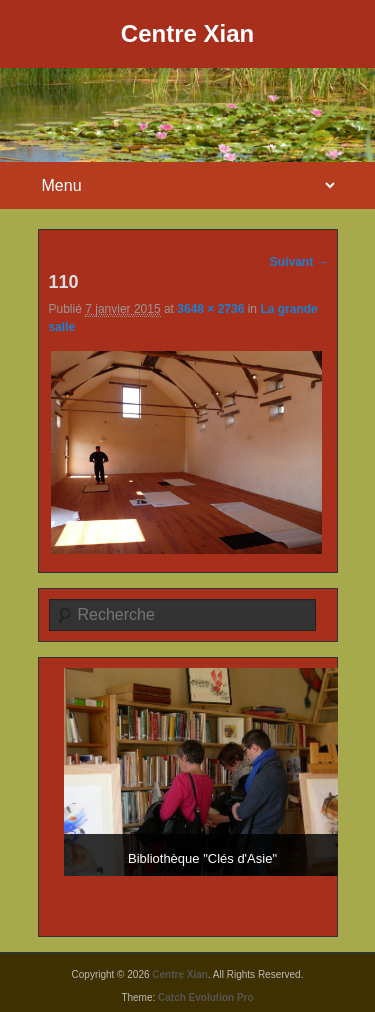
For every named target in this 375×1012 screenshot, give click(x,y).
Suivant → (299, 262)
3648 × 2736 (210, 309)
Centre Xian (187, 33)
